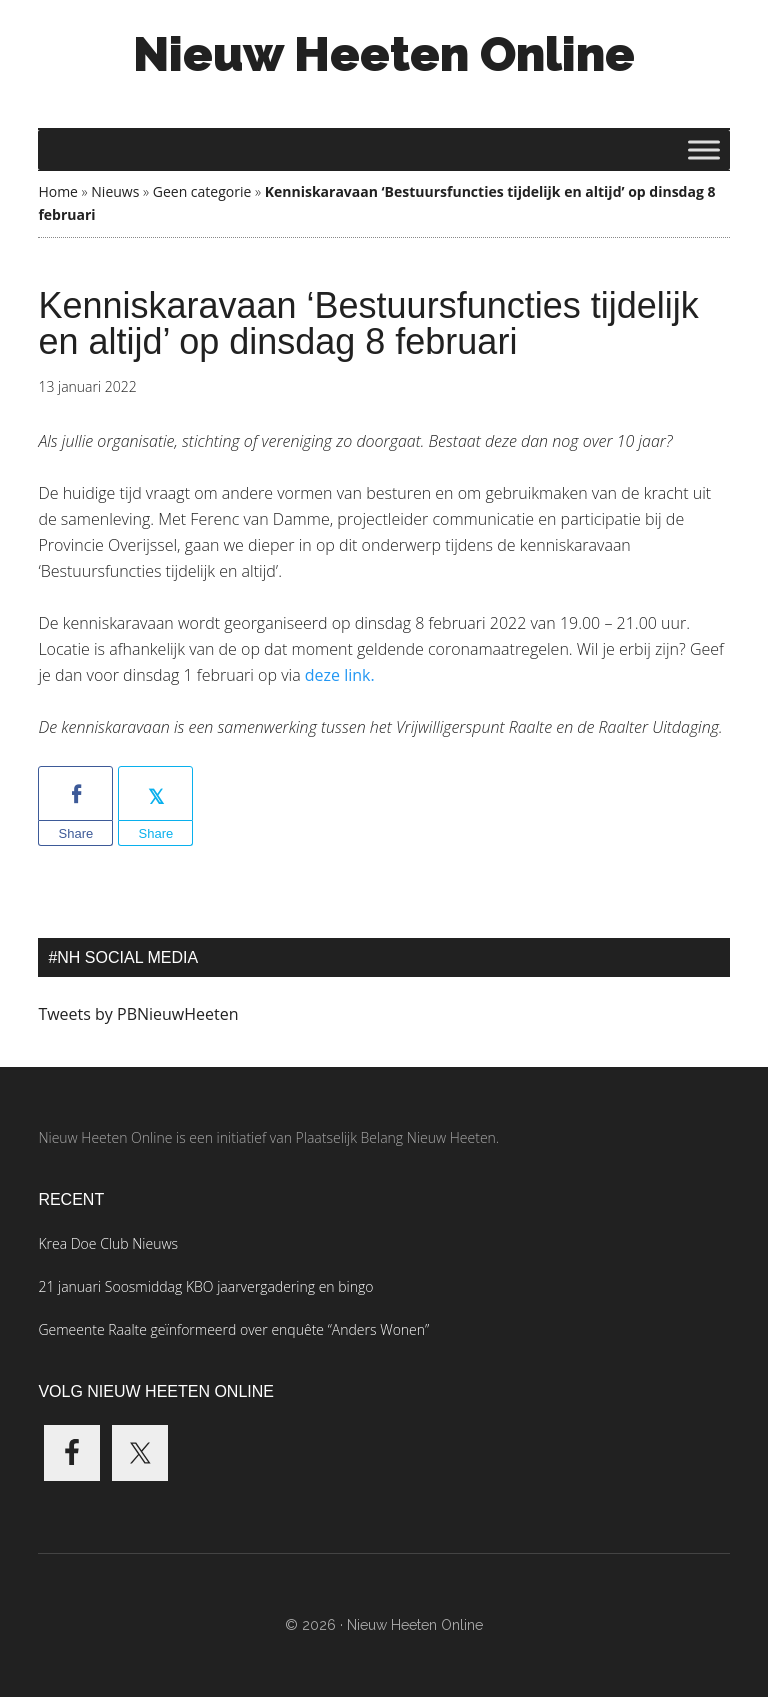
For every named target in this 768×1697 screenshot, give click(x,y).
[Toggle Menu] (704, 149)
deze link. (342, 675)
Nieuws (115, 191)
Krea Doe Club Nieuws (108, 1243)
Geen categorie (202, 191)
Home (58, 191)
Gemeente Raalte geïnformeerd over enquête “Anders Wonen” (233, 1329)
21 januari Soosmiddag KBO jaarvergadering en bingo (205, 1286)
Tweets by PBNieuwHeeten (138, 1014)
